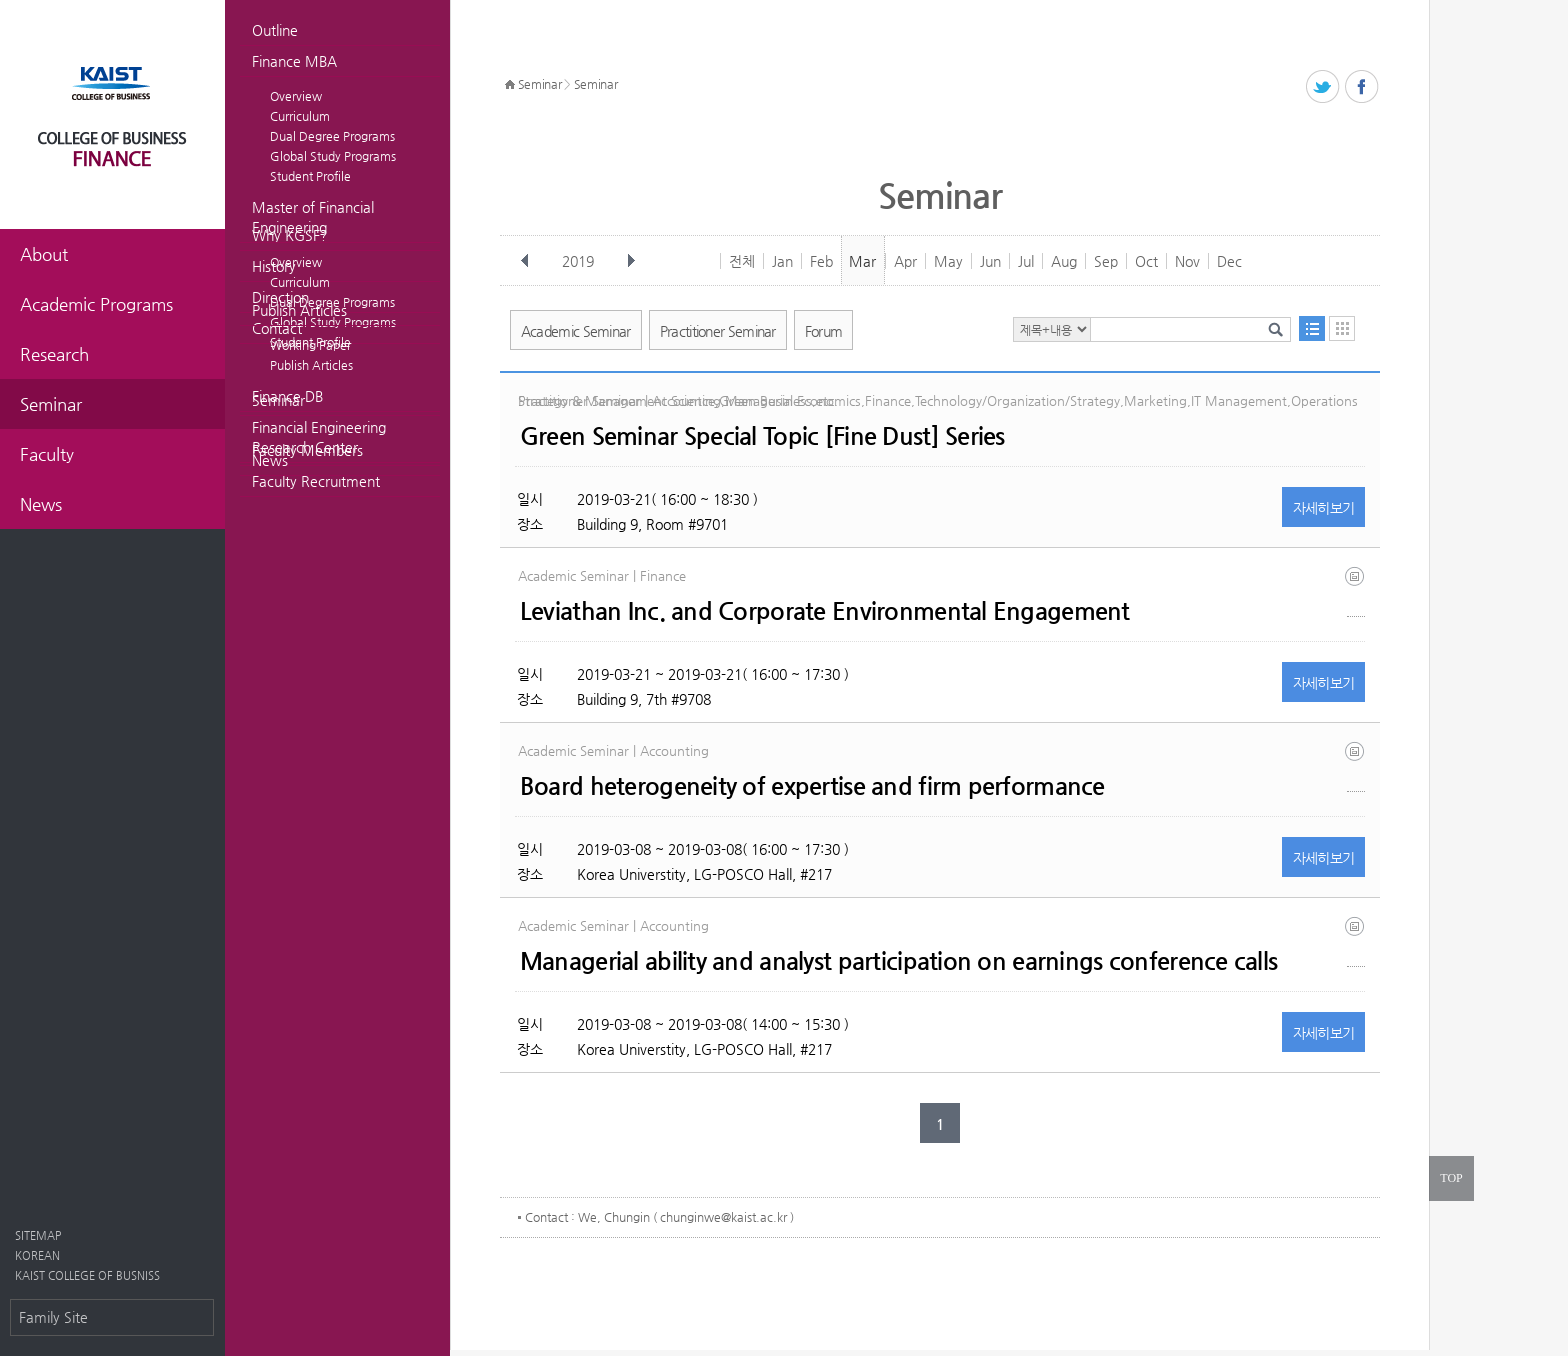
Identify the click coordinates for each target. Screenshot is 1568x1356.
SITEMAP (38, 1235)
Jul (1026, 261)
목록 (1312, 328)
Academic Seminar (576, 331)
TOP (1451, 1178)
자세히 (1324, 508)
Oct (1146, 261)
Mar (862, 261)
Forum (824, 331)
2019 (580, 261)
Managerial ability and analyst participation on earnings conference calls (898, 961)
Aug (1064, 261)
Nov (1187, 261)
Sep (1106, 261)
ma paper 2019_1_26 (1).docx (1356, 941)
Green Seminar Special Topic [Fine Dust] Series (762, 436)
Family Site (53, 1317)
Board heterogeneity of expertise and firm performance (812, 786)
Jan (782, 261)
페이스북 (1362, 87)
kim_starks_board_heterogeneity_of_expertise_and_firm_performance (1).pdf (1356, 766)
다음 (631, 261)
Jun (990, 261)
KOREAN (37, 1255)
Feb (821, 261)
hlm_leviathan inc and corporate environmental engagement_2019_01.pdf (1356, 591)
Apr (905, 261)
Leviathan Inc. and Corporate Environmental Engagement (825, 611)
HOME (510, 85)
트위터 (1323, 87)
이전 (525, 261)
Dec (1229, 261)
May (948, 261)
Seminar (278, 400)
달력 (1342, 328)
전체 (742, 261)
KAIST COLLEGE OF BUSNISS (87, 1275)
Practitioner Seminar (718, 331)
